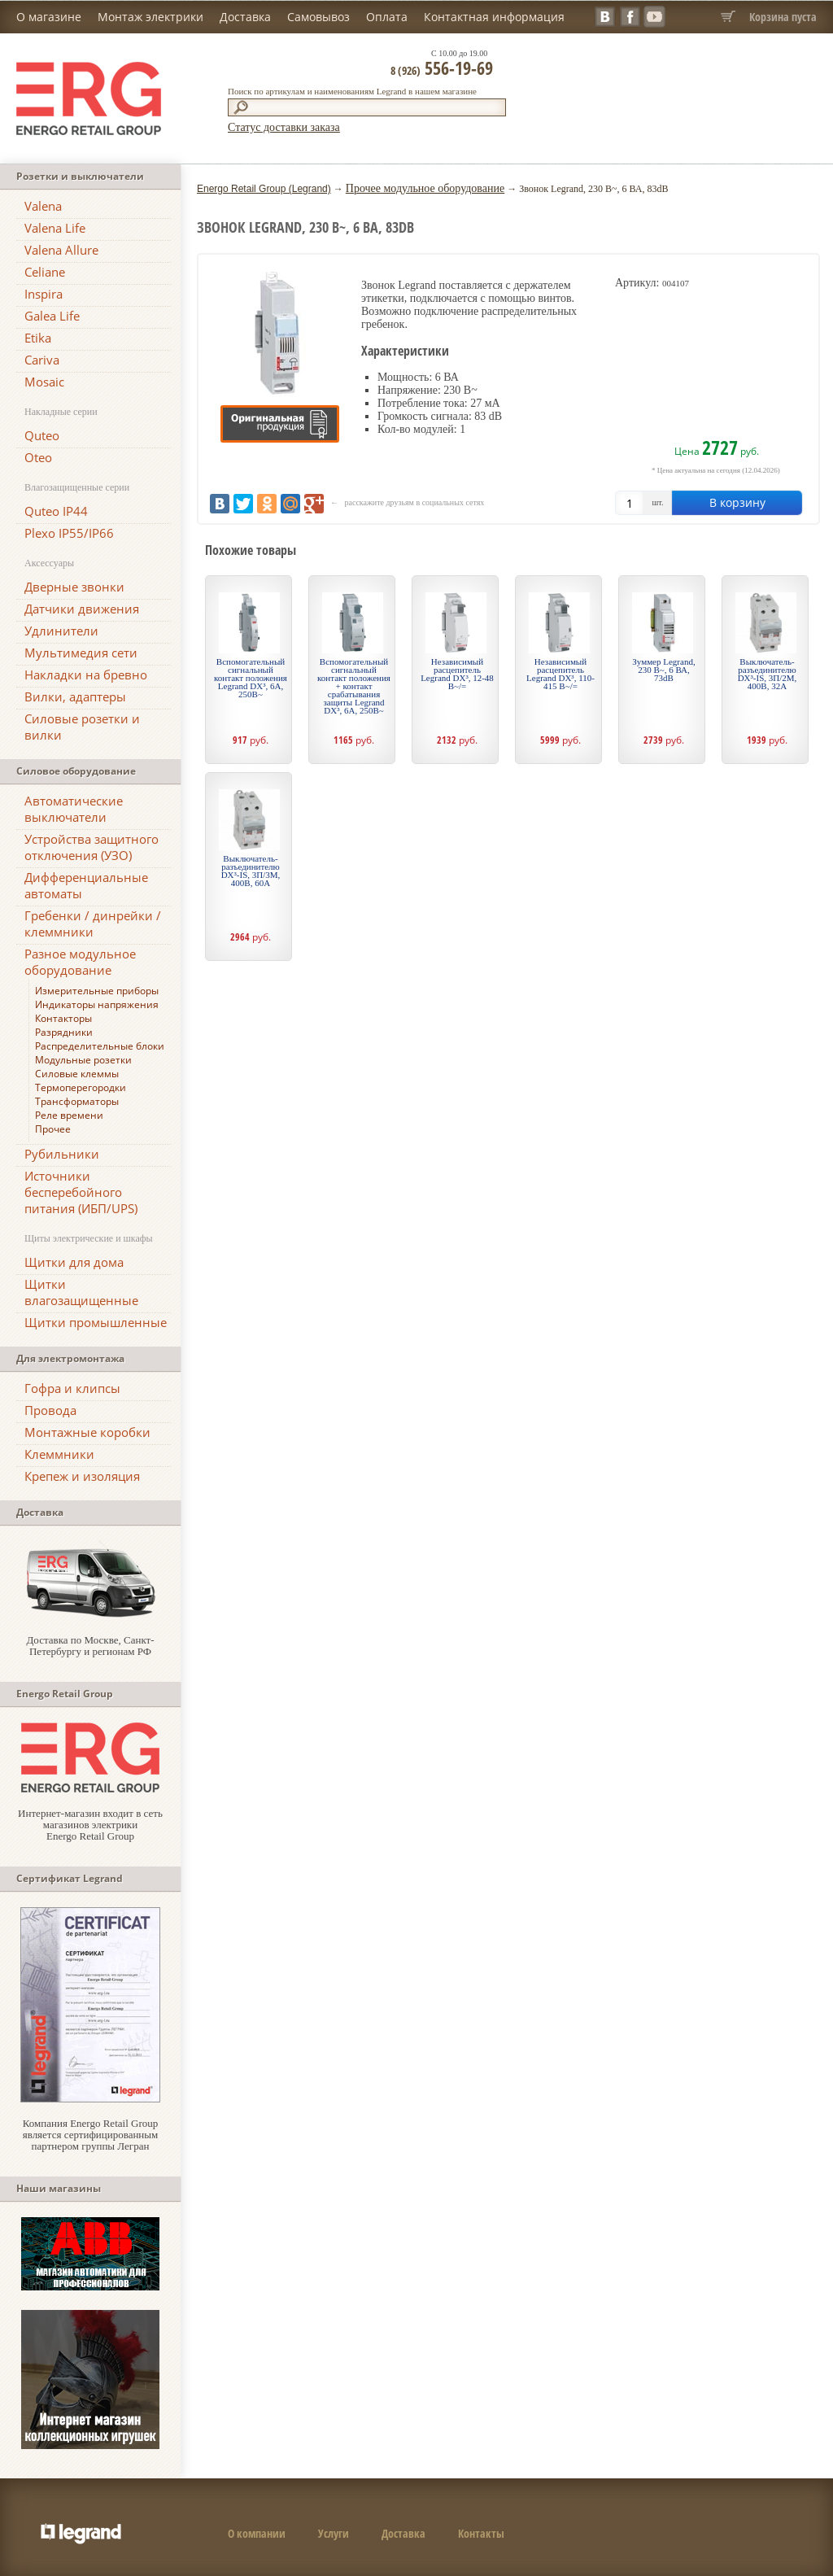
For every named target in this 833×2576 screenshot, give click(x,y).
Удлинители (61, 630)
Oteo (38, 457)
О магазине (48, 16)
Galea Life (52, 316)
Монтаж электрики (150, 16)
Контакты (481, 2533)
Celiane (44, 272)
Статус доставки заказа (284, 127)
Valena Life (54, 228)
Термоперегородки (80, 1087)
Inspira (43, 294)
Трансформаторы (77, 1101)
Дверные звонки (74, 587)
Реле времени (69, 1115)
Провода (50, 1410)
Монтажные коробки (87, 1432)
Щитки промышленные (95, 1322)
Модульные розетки (83, 1060)
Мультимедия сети (80, 652)
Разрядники (64, 1032)
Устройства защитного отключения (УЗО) (91, 847)
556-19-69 (441, 67)
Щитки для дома (74, 1262)
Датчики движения (81, 608)
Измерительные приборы (97, 991)
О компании (257, 2533)
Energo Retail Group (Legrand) (264, 188)
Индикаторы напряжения (97, 1004)
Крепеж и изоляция (82, 1476)
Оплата (387, 16)
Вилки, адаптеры (75, 696)
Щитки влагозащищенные (81, 1292)
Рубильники (61, 1154)
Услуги (333, 2533)
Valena (43, 206)
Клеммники (59, 1454)
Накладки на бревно (85, 674)
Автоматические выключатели (73, 808)
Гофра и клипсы (72, 1388)
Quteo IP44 (56, 511)
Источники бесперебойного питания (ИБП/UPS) (80, 1192)
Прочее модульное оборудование (425, 188)
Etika (37, 338)
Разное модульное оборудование (80, 961)
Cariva (41, 359)
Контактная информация (494, 16)
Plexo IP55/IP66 (69, 533)
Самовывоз (318, 16)
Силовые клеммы (77, 1074)
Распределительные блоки (99, 1046)
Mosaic (44, 381)
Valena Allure (61, 250)
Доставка (245, 16)
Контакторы (63, 1018)
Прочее (53, 1129)
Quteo (41, 435)
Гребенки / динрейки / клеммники (92, 923)
